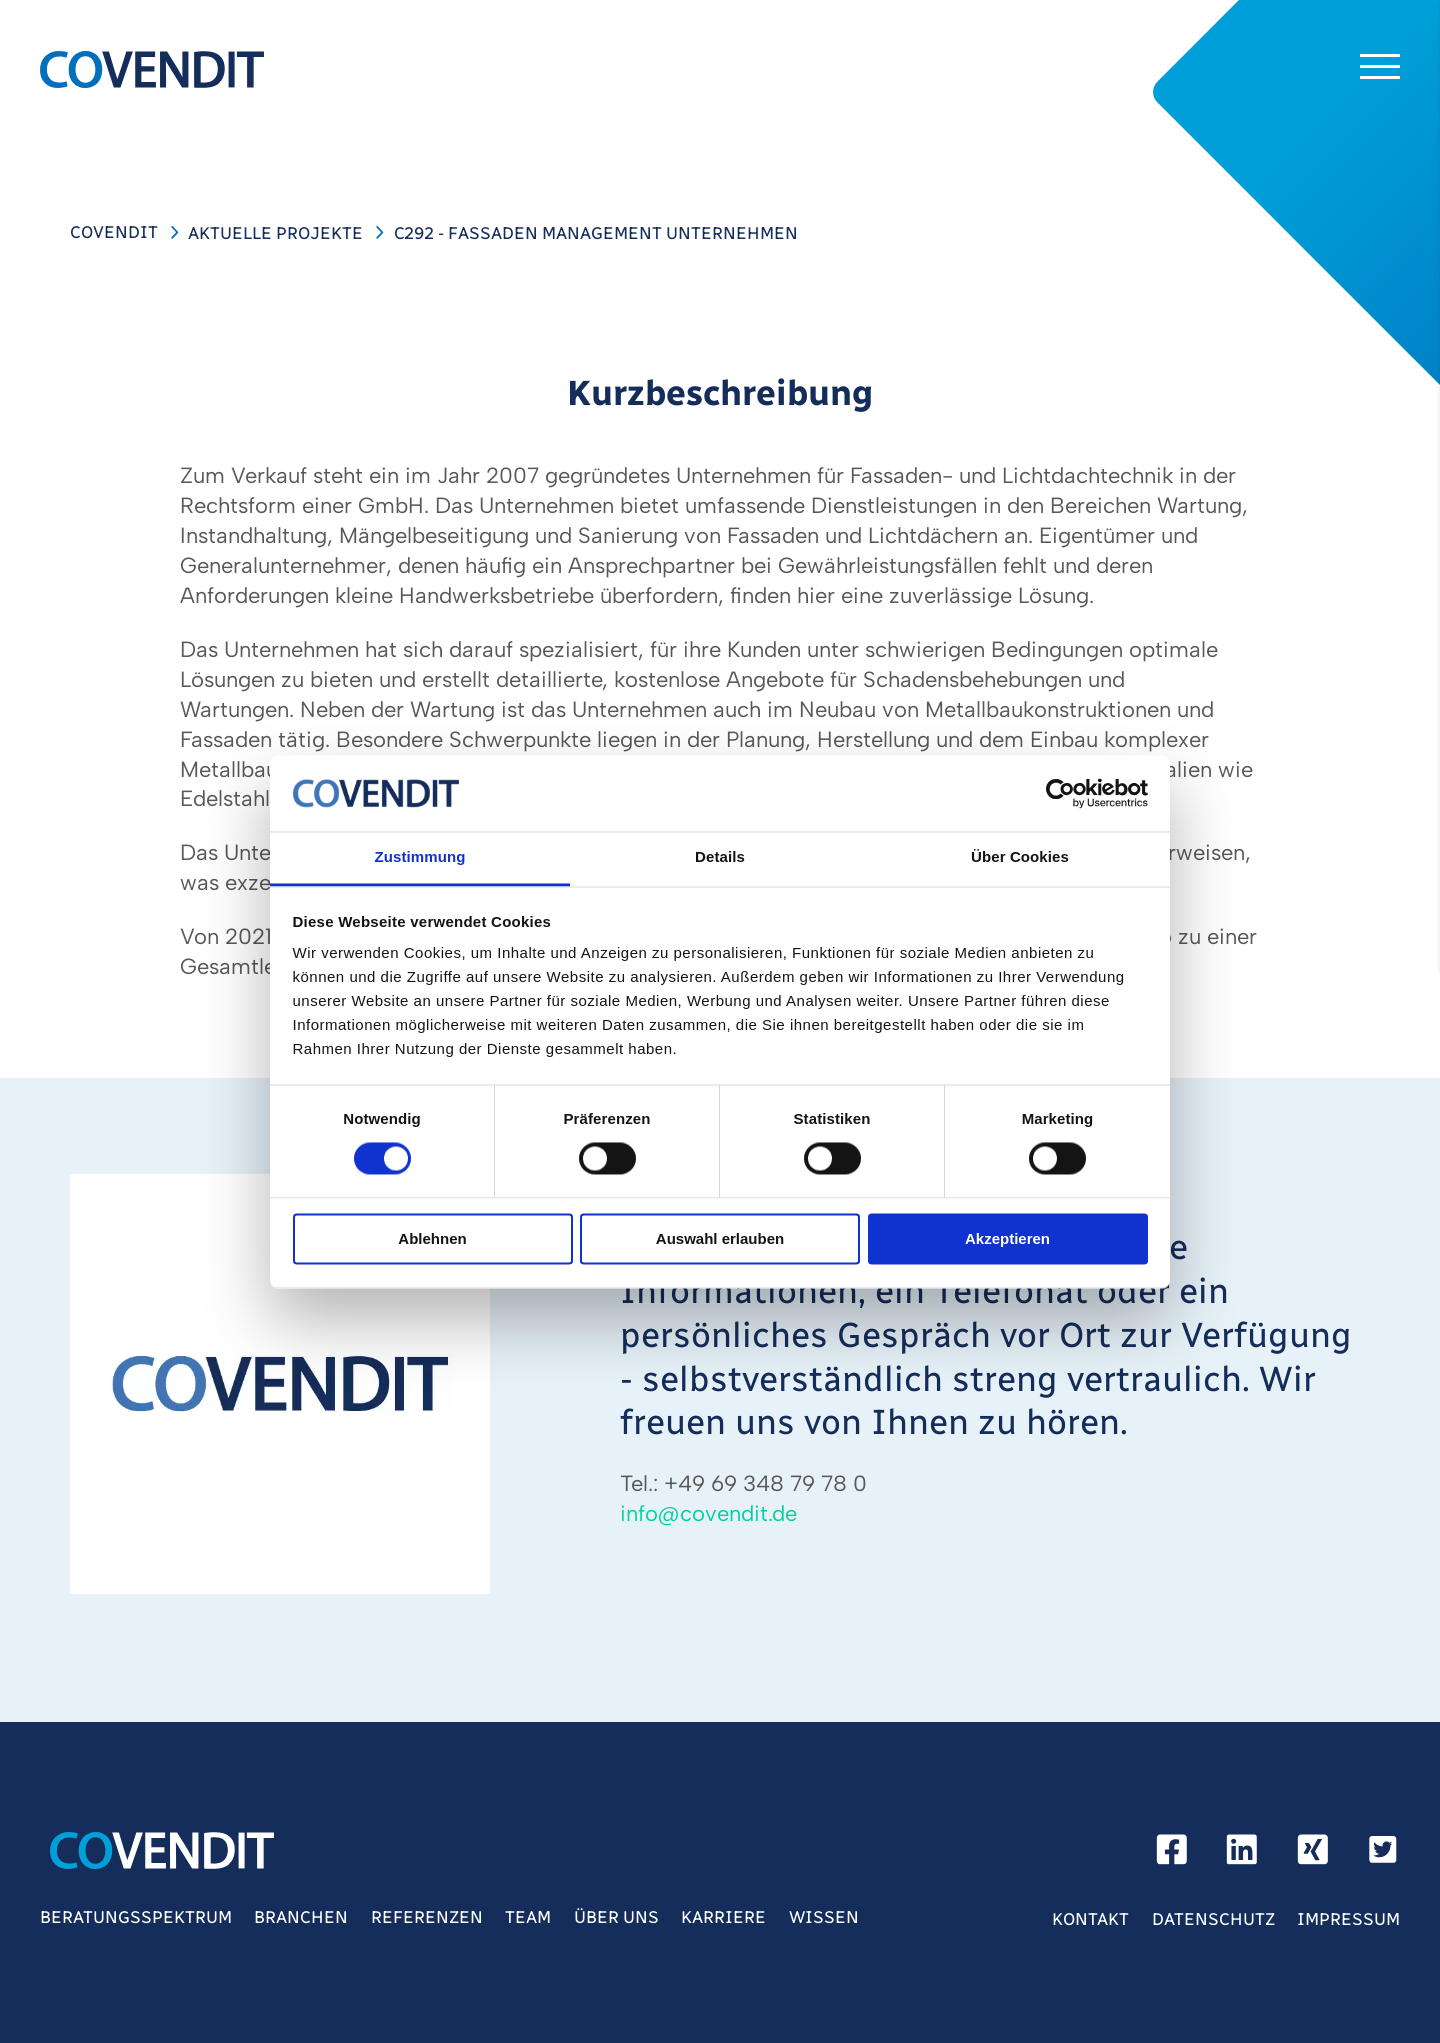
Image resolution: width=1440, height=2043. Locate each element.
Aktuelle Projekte (275, 233)
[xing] (1313, 1855)
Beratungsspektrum (136, 1917)
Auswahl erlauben (720, 1238)
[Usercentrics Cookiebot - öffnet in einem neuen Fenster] (1060, 793)
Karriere (723, 1917)
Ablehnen (432, 1238)
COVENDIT (114, 232)
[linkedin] (1242, 1855)
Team (528, 1917)
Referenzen (427, 1917)
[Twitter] (1383, 1855)
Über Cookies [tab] (1020, 857)
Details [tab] (720, 857)
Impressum (1348, 1919)
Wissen (824, 1917)
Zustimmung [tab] (420, 857)
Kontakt (1090, 1919)
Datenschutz (1213, 1919)
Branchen (301, 1917)
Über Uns (616, 1917)
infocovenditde (708, 1513)
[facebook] (1172, 1855)
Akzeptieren (1007, 1238)
